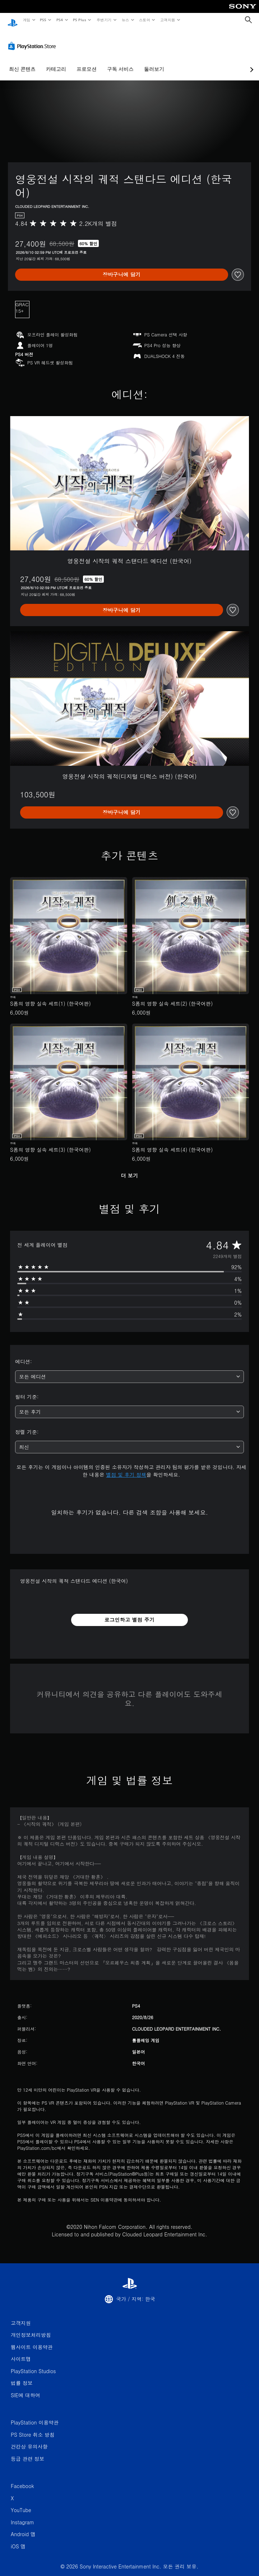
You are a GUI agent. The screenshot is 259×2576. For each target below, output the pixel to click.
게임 (26, 19)
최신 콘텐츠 (22, 62)
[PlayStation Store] (33, 39)
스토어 (144, 19)
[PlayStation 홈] (12, 20)
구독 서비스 (120, 62)
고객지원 (167, 19)
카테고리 (56, 62)
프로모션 (87, 62)
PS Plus (79, 19)
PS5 (43, 19)
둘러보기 (154, 62)
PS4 (59, 19)
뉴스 (125, 19)
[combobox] (129, 1370)
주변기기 (103, 19)
